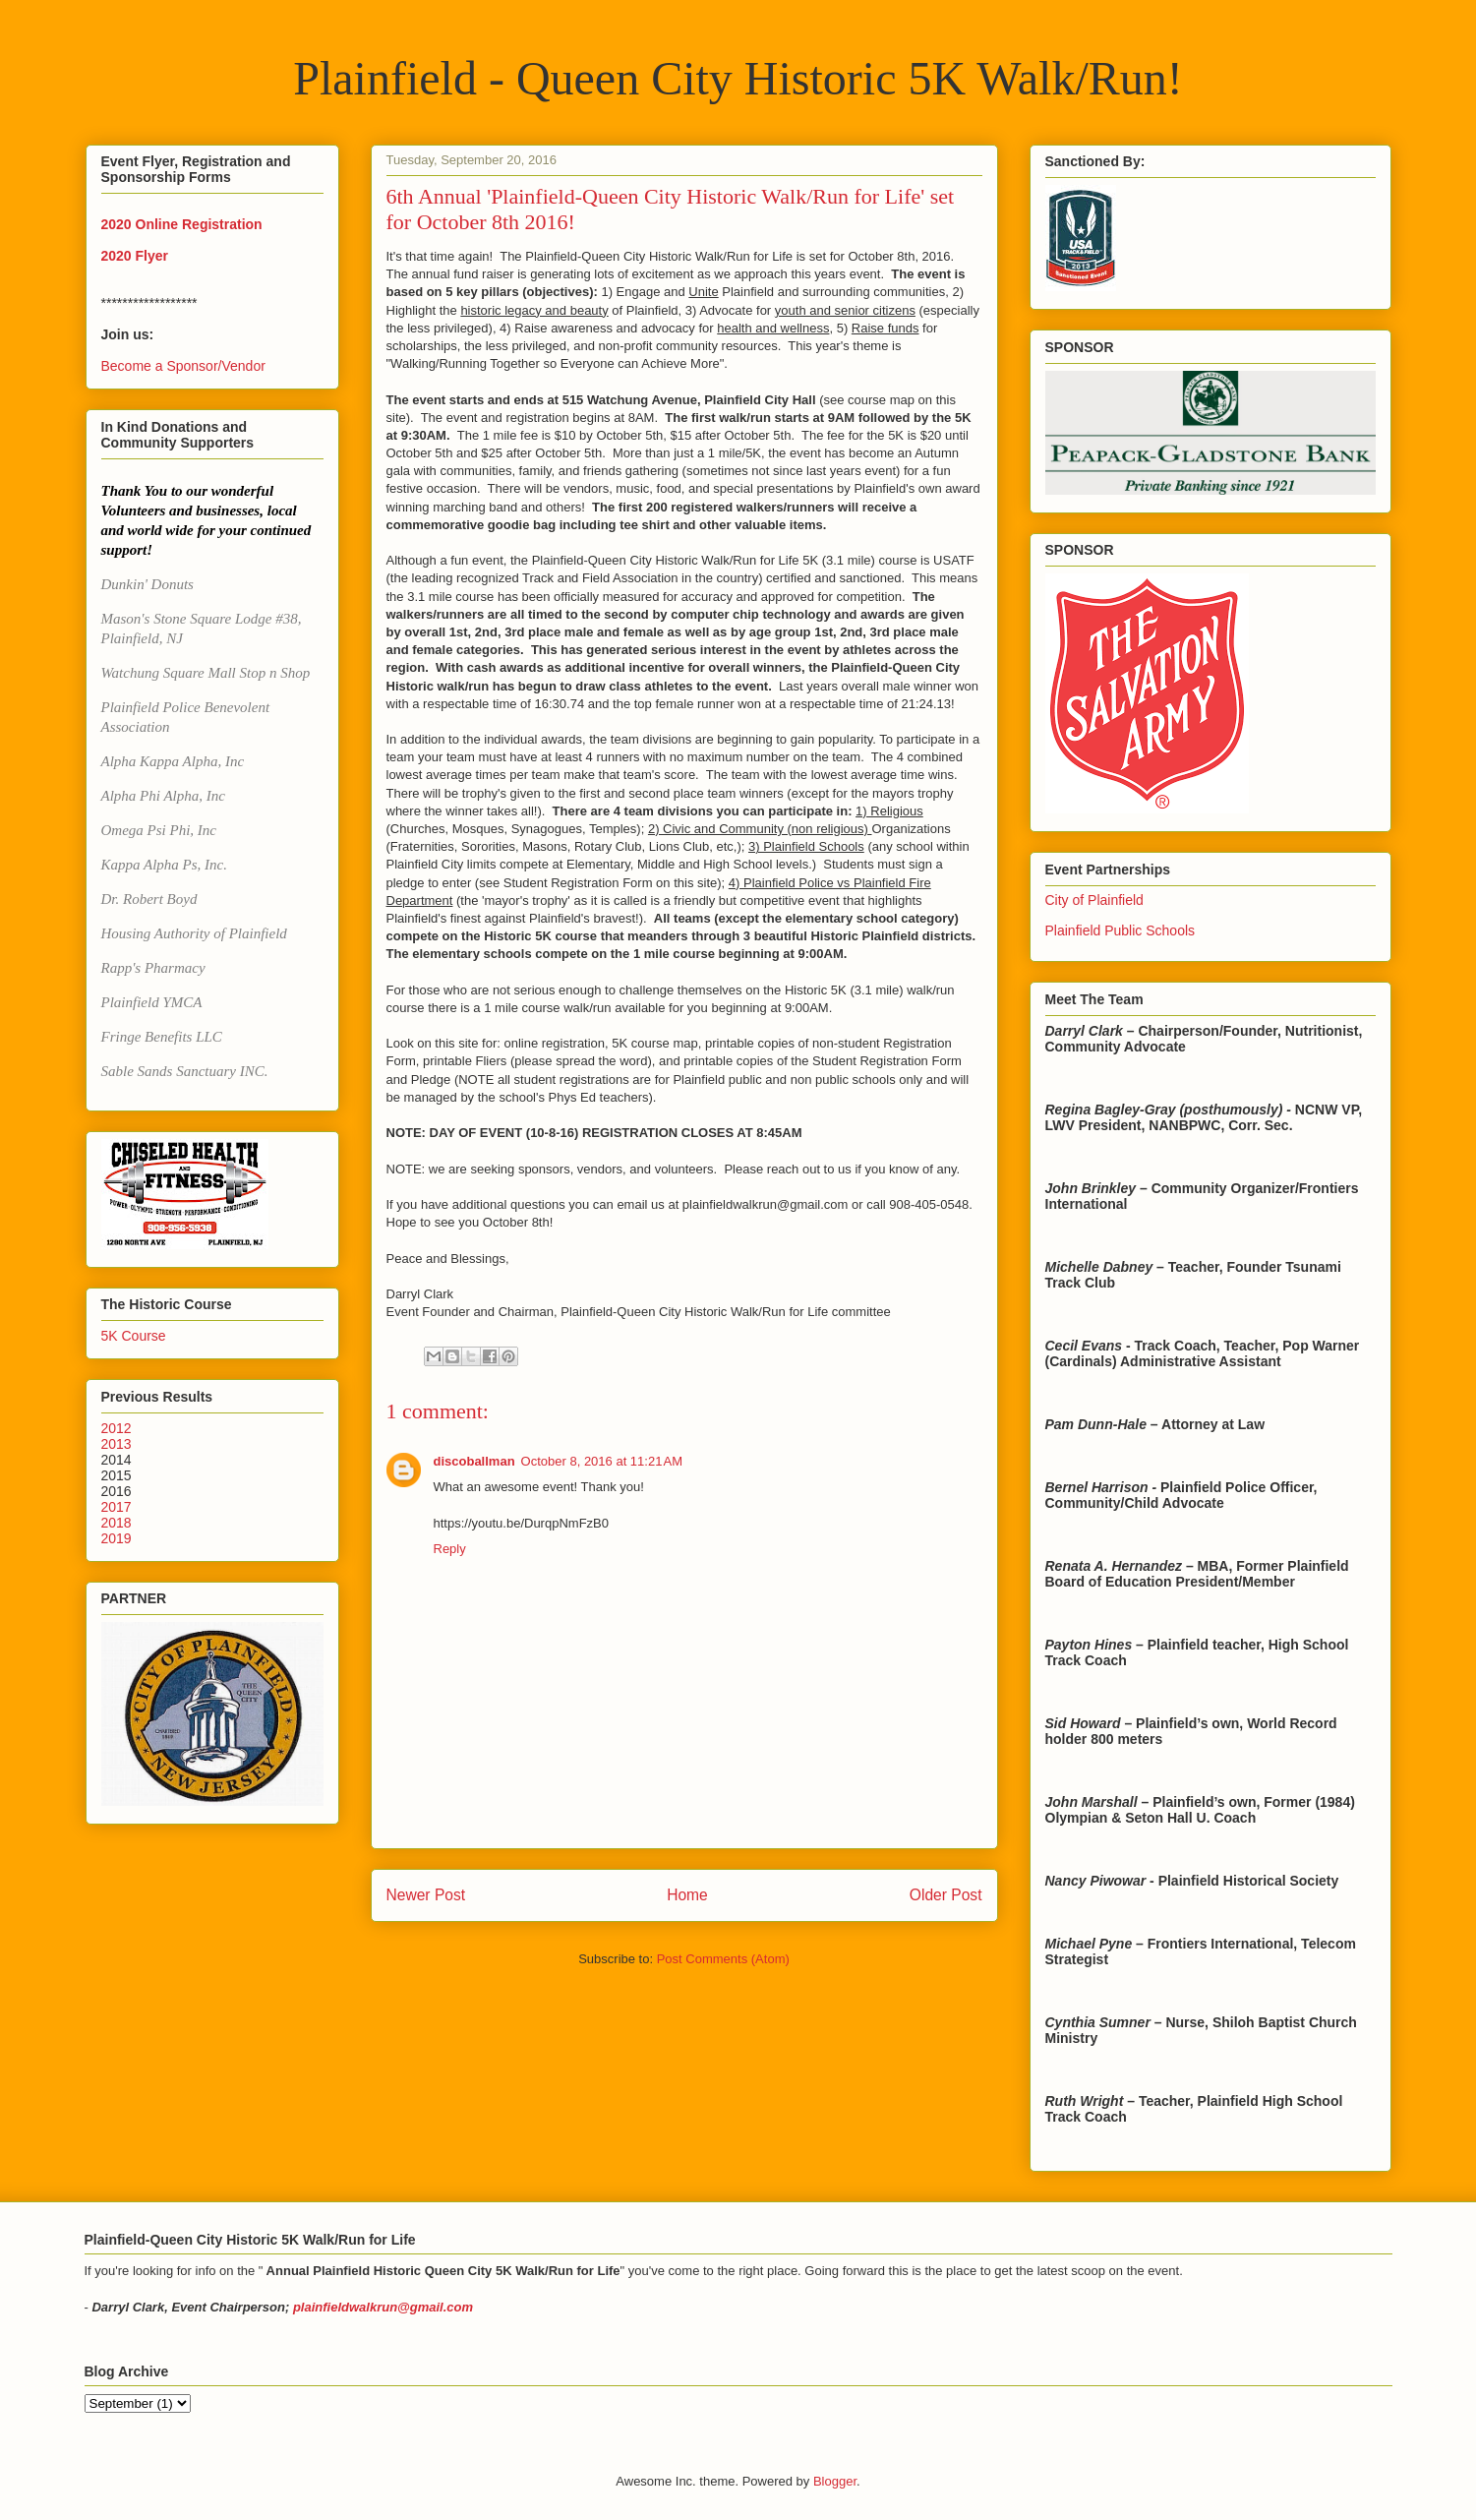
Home (687, 1895)
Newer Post (426, 1895)
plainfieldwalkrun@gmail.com (383, 2307)
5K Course (133, 1336)
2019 (116, 1538)
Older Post (946, 1895)
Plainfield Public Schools (1120, 930)
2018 (116, 1522)
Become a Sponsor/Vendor (183, 366)
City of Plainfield (1094, 900)
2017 (116, 1507)
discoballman (474, 1461)
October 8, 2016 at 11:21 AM (601, 1461)
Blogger (834, 2481)
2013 (116, 1444)
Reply (450, 1548)
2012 (116, 1428)
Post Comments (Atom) (723, 1958)
